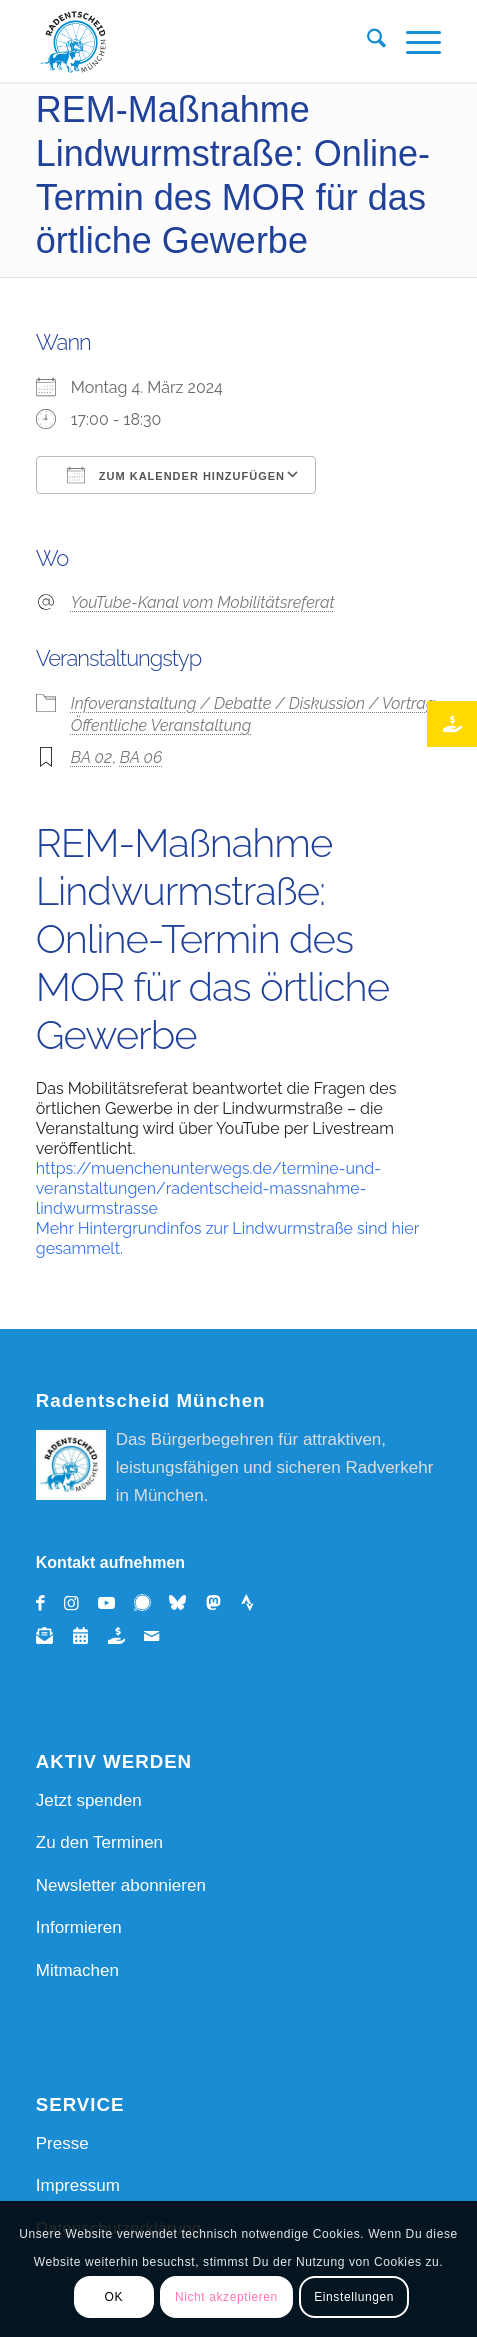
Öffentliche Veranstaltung (161, 725)
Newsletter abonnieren (121, 1885)
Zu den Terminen (99, 1842)
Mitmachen (77, 1970)
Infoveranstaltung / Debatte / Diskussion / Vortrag (253, 703)
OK (113, 2297)
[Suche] (366, 42)
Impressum (78, 2185)
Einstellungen (354, 2297)
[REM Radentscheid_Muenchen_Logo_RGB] (198, 42)
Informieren (79, 1927)
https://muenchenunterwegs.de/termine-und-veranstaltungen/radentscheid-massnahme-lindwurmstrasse (208, 1188)
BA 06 (141, 757)
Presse (62, 2143)
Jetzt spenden (89, 1800)
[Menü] (413, 42)
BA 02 (91, 757)
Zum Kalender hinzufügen (176, 475)
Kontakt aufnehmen (110, 1562)
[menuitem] (366, 42)
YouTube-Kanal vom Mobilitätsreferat (203, 602)
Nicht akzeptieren (226, 2297)
